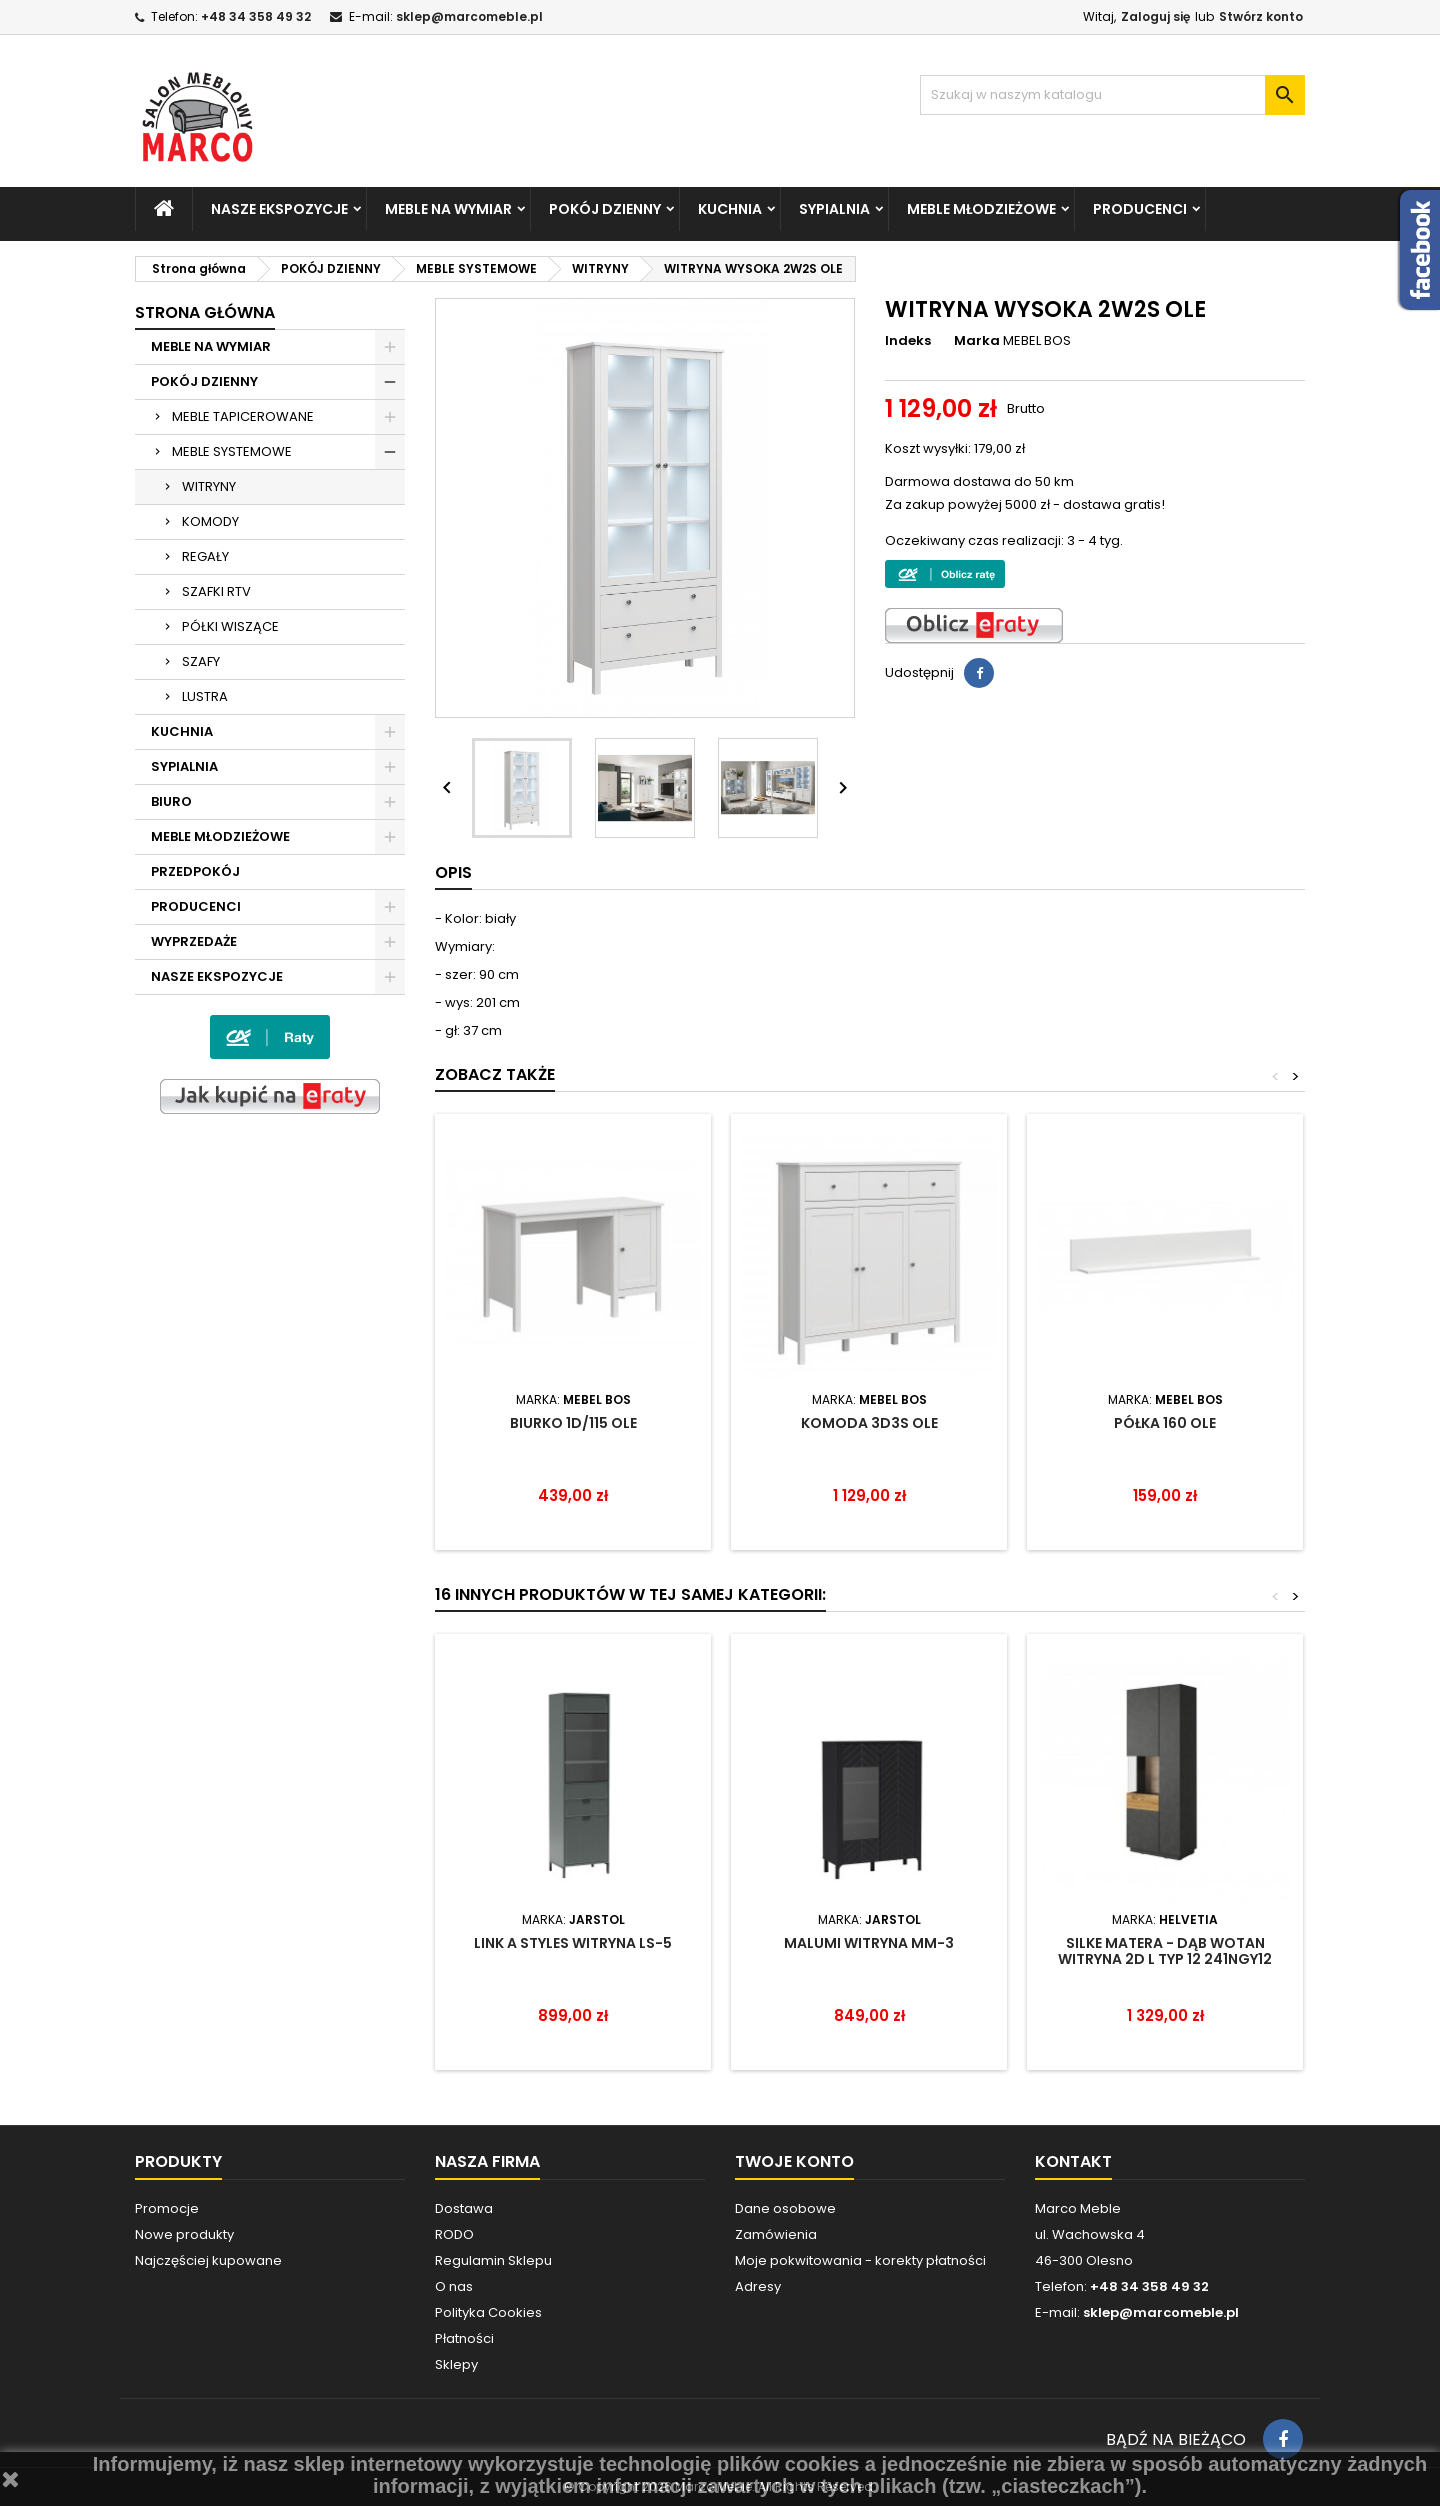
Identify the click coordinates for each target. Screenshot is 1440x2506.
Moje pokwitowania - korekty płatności (860, 2260)
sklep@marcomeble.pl (469, 16)
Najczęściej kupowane (208, 2260)
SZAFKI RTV (216, 591)
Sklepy (456, 2364)
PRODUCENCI (1140, 209)
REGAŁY (205, 556)
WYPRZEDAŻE (194, 941)
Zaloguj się (1155, 16)
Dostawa (464, 2208)
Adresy (758, 2286)
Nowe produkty (184, 2234)
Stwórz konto (1261, 16)
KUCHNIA (730, 209)
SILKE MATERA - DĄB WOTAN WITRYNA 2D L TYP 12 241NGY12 (1165, 1951)
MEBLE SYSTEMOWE (232, 451)
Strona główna (205, 312)
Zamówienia (776, 2234)
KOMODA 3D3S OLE (869, 1423)
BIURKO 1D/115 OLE (573, 1423)
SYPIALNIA (834, 209)
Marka (977, 341)
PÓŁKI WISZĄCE (230, 626)
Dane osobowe (785, 2208)
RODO (454, 2234)
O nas (454, 2286)
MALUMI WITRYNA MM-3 (869, 1943)
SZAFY (201, 661)
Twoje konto (794, 2161)
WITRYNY (209, 486)
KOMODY (210, 521)
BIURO (171, 801)
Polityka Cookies (488, 2312)
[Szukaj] (1112, 95)
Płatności (464, 2338)
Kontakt (1073, 2161)
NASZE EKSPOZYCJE (279, 209)
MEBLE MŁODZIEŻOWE (981, 209)
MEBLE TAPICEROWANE (243, 416)
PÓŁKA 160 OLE (1165, 1423)
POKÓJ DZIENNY (605, 209)
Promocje (167, 2208)
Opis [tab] (453, 872)
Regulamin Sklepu (493, 2260)
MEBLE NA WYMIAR (448, 209)
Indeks (908, 341)
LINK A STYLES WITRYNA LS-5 (573, 1943)
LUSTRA (205, 696)
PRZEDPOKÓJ (195, 871)
